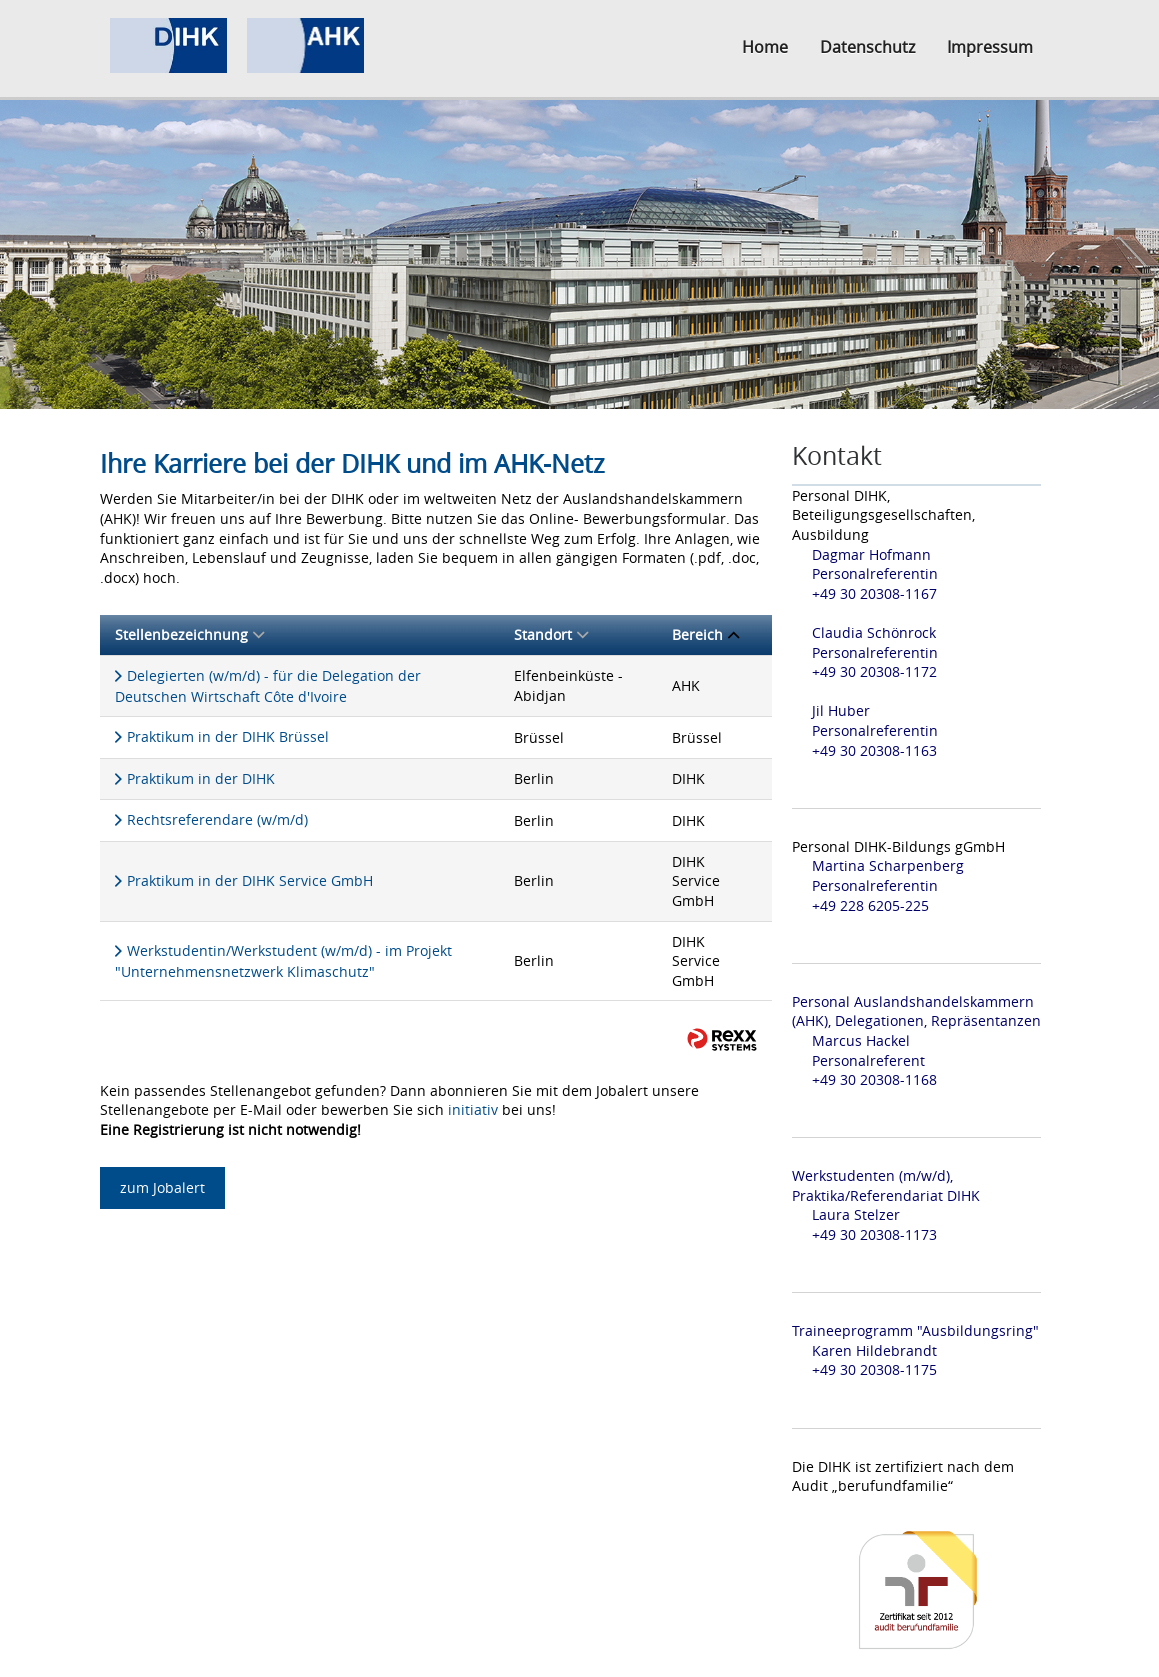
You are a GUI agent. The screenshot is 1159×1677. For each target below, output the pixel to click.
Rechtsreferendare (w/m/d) (217, 819)
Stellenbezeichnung (189, 634)
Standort (551, 634)
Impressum (990, 47)
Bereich (705, 634)
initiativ (473, 1109)
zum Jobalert (162, 1187)
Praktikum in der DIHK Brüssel (228, 736)
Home (765, 47)
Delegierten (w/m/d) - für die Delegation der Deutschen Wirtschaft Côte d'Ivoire (268, 686)
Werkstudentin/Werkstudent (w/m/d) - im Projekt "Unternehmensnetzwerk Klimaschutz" (283, 961)
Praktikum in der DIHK (201, 778)
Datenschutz (867, 47)
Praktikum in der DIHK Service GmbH (250, 880)
